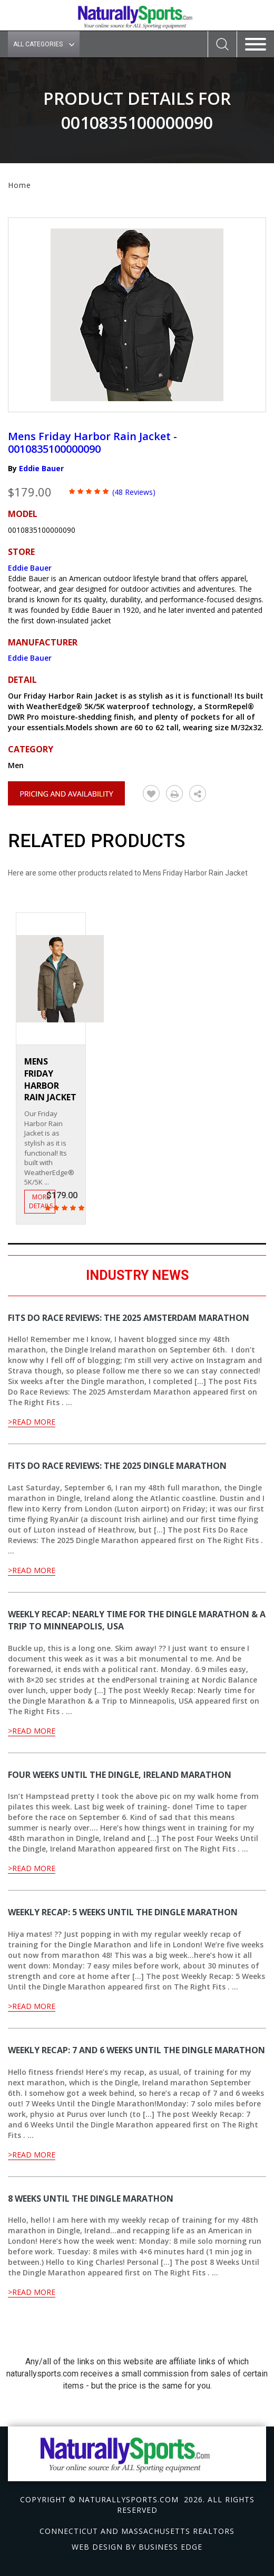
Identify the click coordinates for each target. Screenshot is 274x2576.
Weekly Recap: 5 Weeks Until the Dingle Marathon (123, 1912)
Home (19, 185)
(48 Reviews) (133, 492)
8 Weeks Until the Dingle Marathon (90, 2198)
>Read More (31, 1422)
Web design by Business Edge (137, 2547)
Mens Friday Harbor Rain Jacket (50, 1079)
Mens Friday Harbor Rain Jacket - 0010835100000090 (92, 442)
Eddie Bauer (41, 468)
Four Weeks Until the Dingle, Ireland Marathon (119, 1775)
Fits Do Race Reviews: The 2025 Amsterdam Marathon (128, 1318)
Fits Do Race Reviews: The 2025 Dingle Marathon (117, 1465)
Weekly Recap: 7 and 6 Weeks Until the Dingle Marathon (136, 2050)
